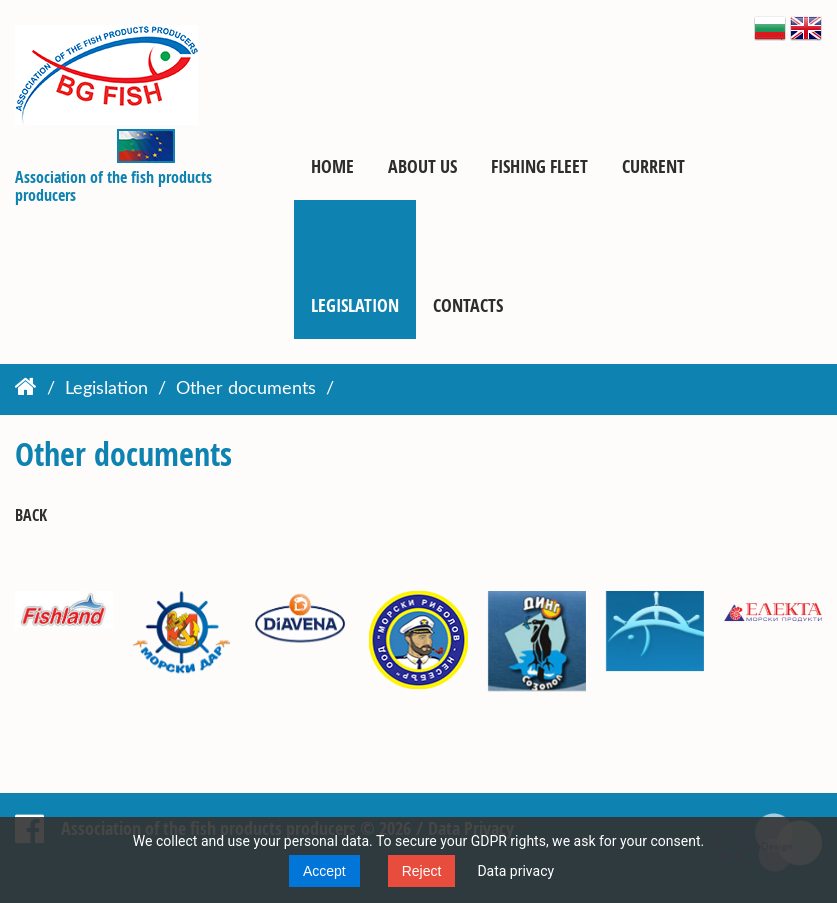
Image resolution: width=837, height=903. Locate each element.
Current (653, 166)
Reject (422, 871)
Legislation (355, 305)
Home (332, 166)
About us (422, 166)
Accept (324, 871)
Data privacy (515, 871)
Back (31, 515)
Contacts (468, 305)
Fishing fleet (539, 166)
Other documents (246, 389)
